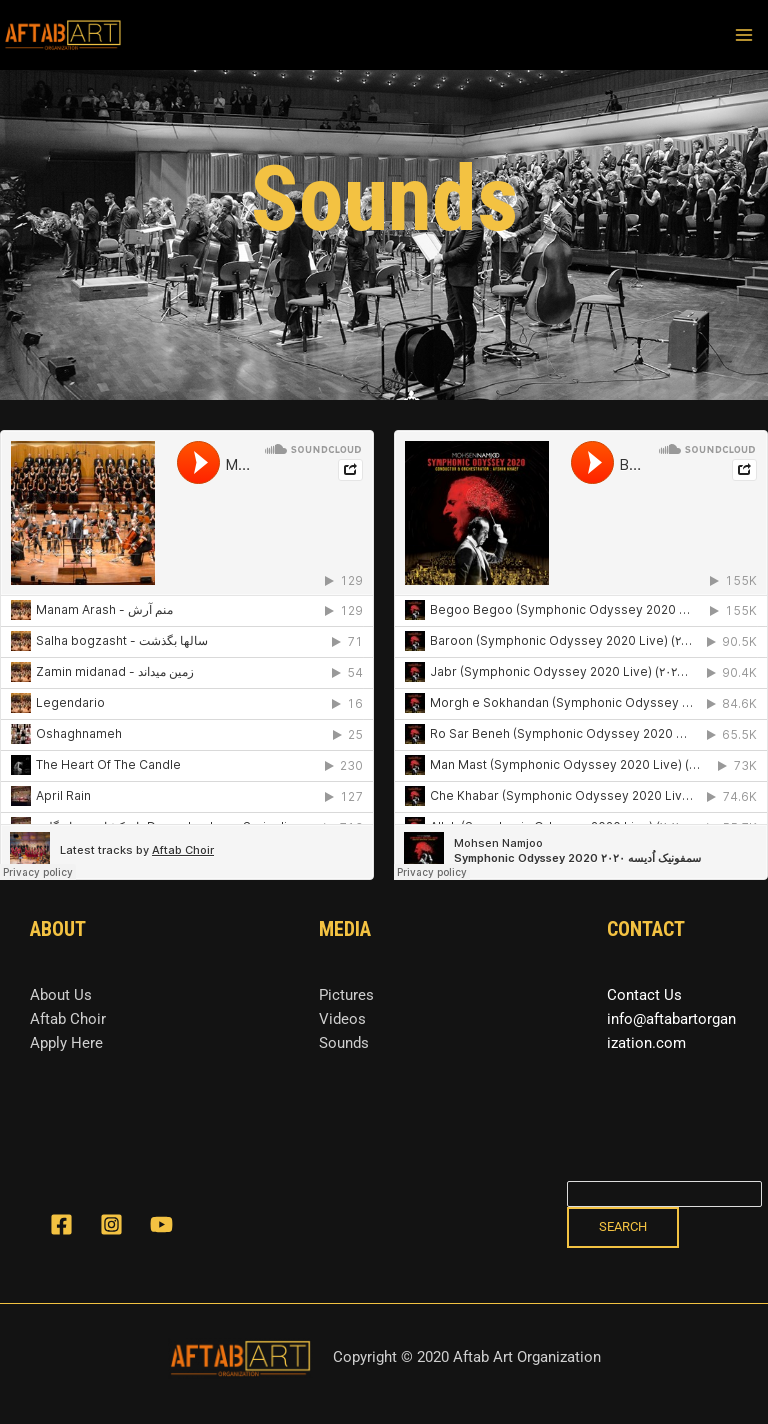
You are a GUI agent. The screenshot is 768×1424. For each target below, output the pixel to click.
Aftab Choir (68, 1019)
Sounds (344, 1043)
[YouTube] (161, 1224)
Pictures (346, 995)
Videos (342, 1019)
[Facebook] (61, 1224)
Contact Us (644, 995)
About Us (61, 995)
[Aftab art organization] (63, 35)
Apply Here (66, 1043)
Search (623, 1226)
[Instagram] (111, 1224)
